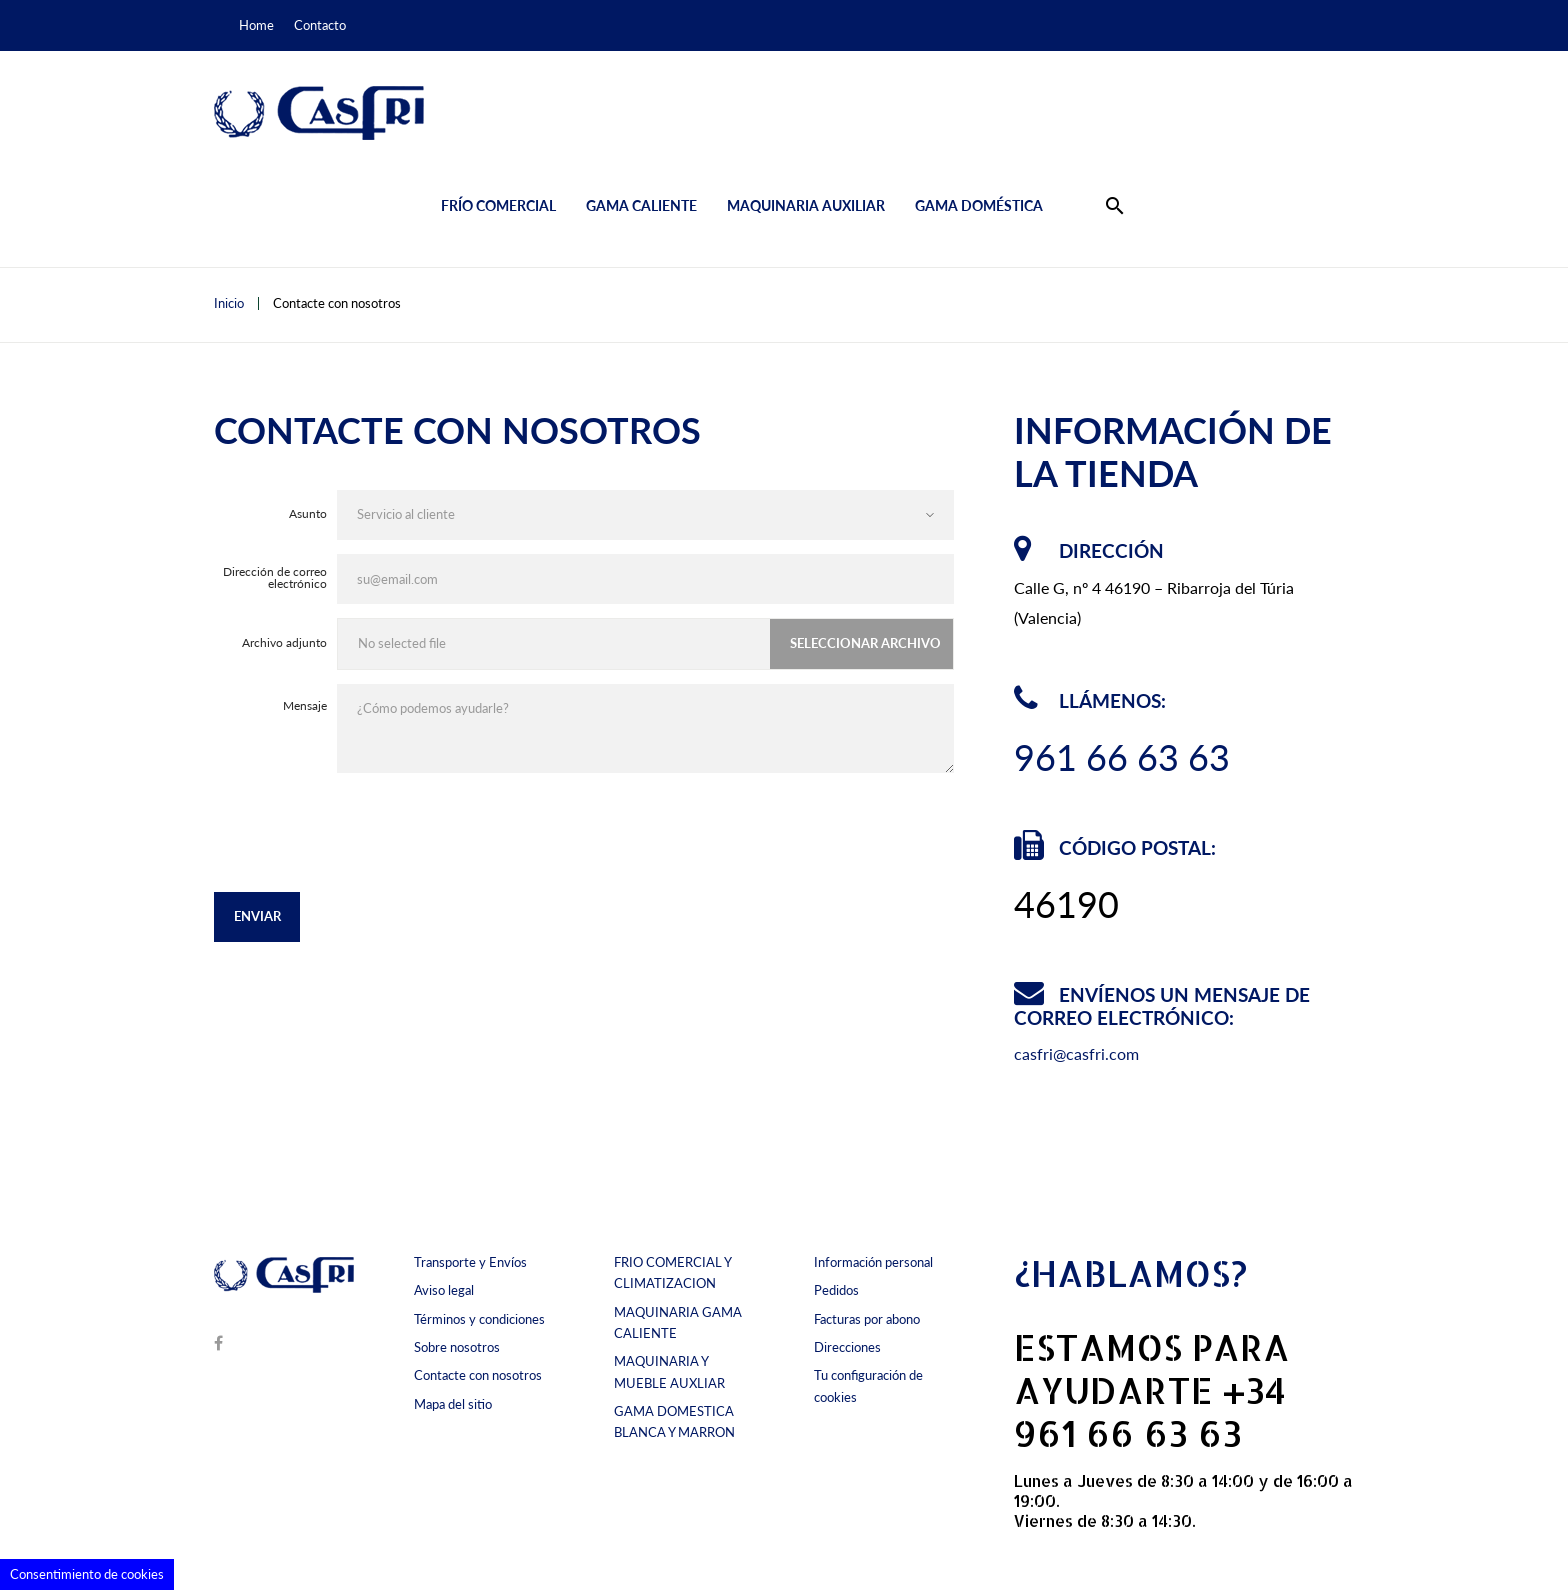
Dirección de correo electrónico (275, 578)
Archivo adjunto (284, 643)
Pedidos (836, 1290)
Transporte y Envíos (470, 1262)
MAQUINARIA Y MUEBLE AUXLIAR (669, 1371)
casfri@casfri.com (1076, 1053)
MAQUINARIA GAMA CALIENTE (678, 1322)
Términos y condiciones (479, 1319)
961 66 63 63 (1122, 757)
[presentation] (802, 840)
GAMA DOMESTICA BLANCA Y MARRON (674, 1421)
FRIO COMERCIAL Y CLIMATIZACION (672, 1272)
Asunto (308, 514)
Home (256, 25)
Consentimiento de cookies (87, 1574)
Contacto (320, 25)
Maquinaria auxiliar (806, 205)
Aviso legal (444, 1290)
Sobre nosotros (457, 1347)
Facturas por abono (867, 1319)
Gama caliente (641, 205)
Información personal (873, 1262)
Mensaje (305, 705)
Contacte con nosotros (478, 1375)
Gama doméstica (979, 205)
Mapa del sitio (453, 1404)
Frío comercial (498, 205)
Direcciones (847, 1347)
